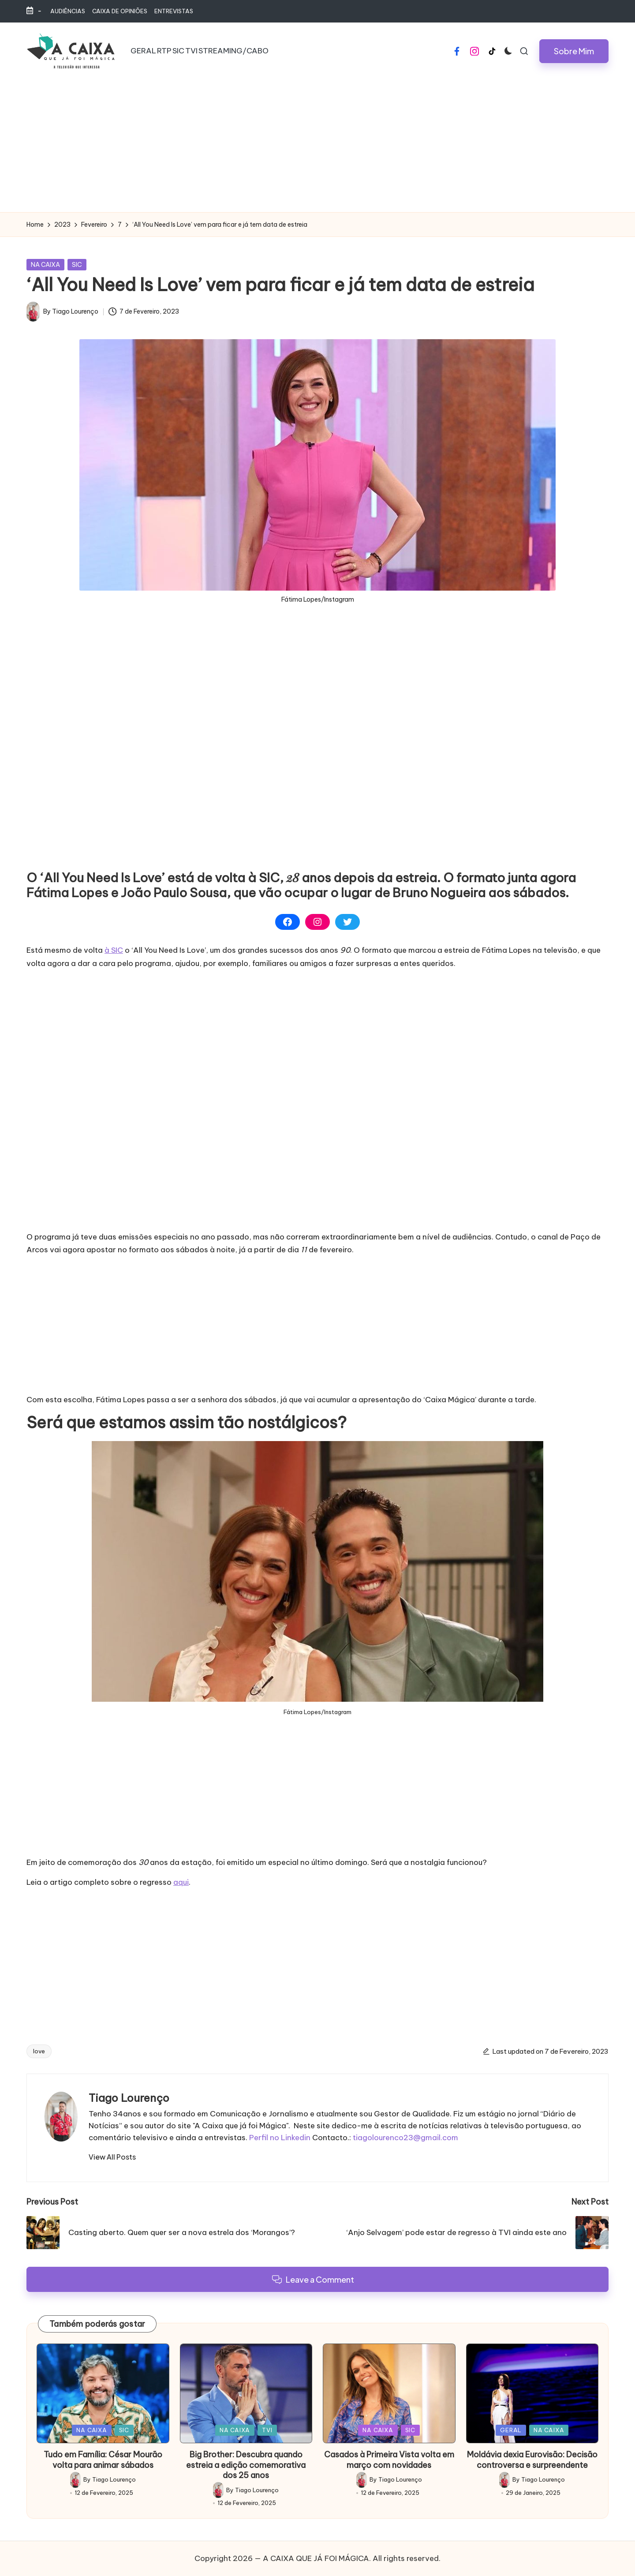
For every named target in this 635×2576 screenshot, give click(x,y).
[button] (574, 51)
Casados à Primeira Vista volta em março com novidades (389, 2459)
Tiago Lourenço (129, 2097)
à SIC (114, 950)
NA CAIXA (45, 265)
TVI (267, 2430)
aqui (181, 1882)
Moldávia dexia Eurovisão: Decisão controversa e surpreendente (532, 2459)
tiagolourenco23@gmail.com (405, 2137)
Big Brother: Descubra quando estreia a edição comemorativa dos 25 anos (246, 2464)
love (39, 2051)
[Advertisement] (317, 146)
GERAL (511, 2430)
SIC (77, 265)
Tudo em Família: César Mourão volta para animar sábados (103, 2459)
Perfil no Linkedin (279, 2137)
